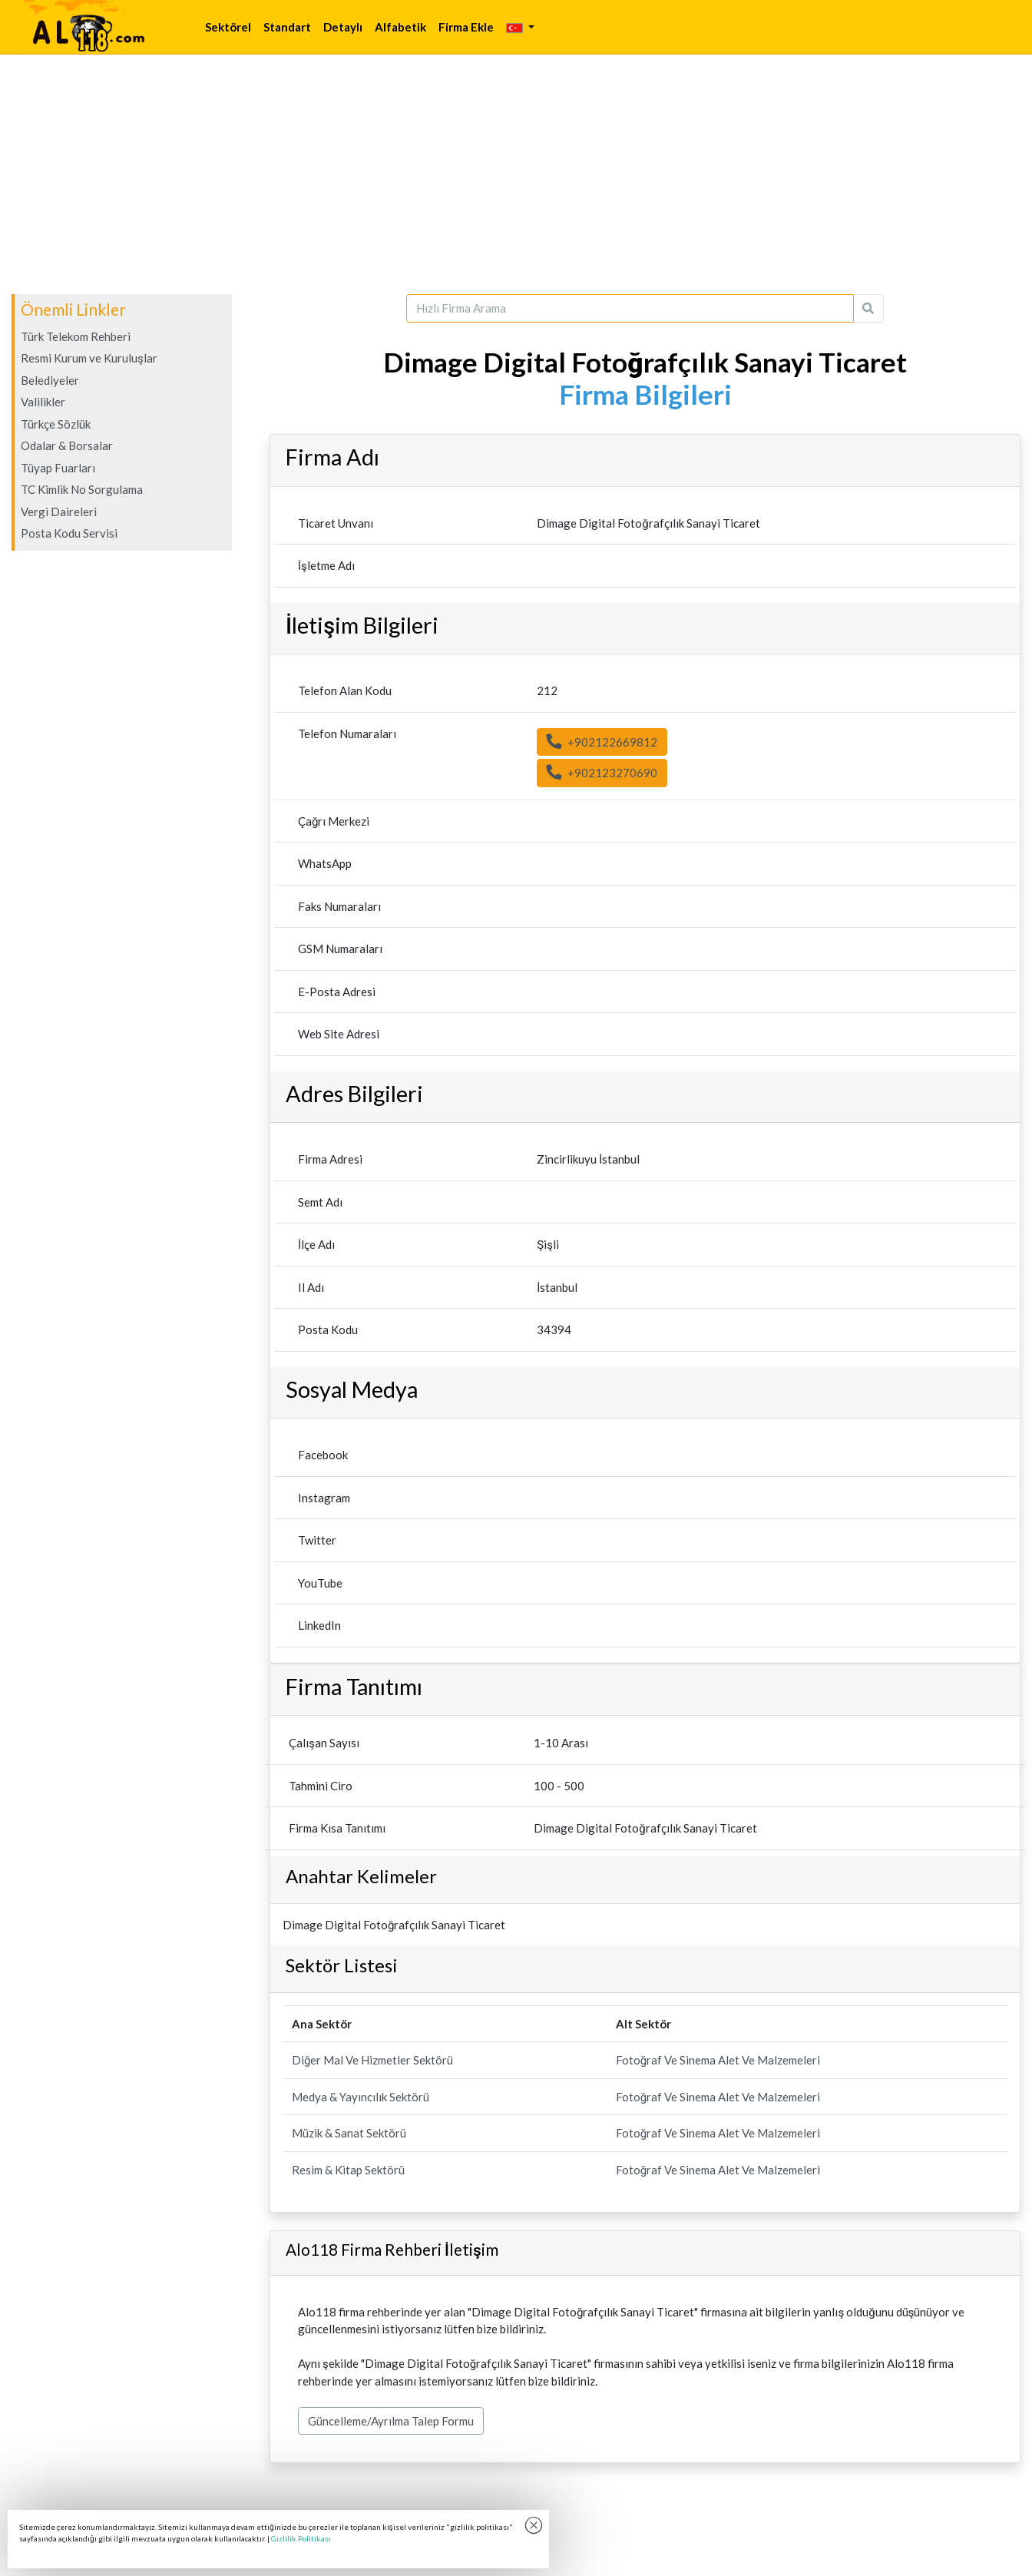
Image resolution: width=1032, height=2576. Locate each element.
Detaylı (342, 27)
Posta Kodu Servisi (69, 533)
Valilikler (43, 402)
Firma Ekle (466, 27)
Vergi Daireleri (59, 511)
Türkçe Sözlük (56, 424)
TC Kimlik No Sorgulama (82, 489)
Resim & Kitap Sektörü (348, 2170)
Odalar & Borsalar (67, 445)
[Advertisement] (516, 174)
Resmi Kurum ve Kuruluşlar (89, 358)
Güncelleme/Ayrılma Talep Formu (391, 2421)
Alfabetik (400, 27)
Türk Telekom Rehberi (76, 336)
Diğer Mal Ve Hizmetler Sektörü (372, 2060)
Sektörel (228, 27)
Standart (287, 27)
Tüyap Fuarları (58, 468)
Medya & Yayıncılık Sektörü (360, 2097)
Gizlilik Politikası (301, 2538)
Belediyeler (50, 380)
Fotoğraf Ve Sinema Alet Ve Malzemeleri (718, 2060)
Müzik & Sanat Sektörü (349, 2133)
